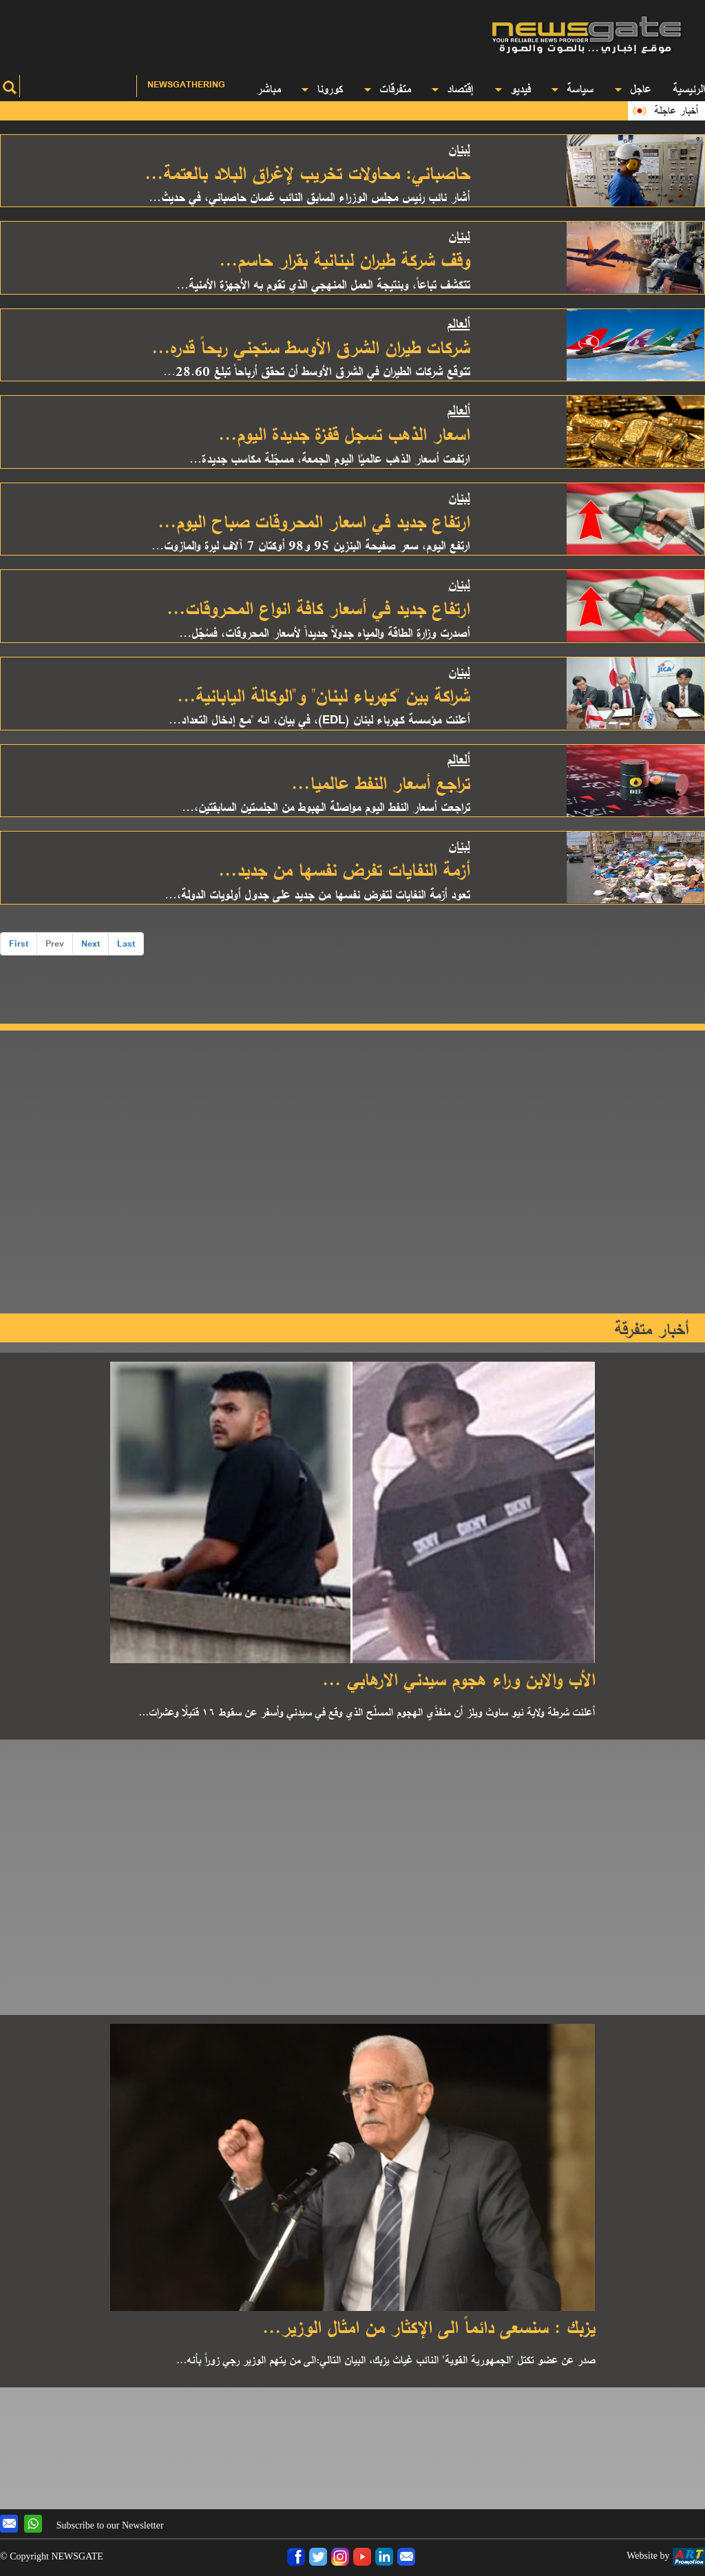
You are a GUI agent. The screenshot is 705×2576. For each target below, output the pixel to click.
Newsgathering (186, 84)
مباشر (268, 88)
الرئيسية (689, 88)
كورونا (322, 88)
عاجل (633, 88)
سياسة (572, 88)
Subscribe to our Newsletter (110, 2525)
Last (126, 943)
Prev (54, 943)
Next (90, 943)
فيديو (512, 88)
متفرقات (387, 88)
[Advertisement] (234, 31)
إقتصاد (452, 88)
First (18, 943)
